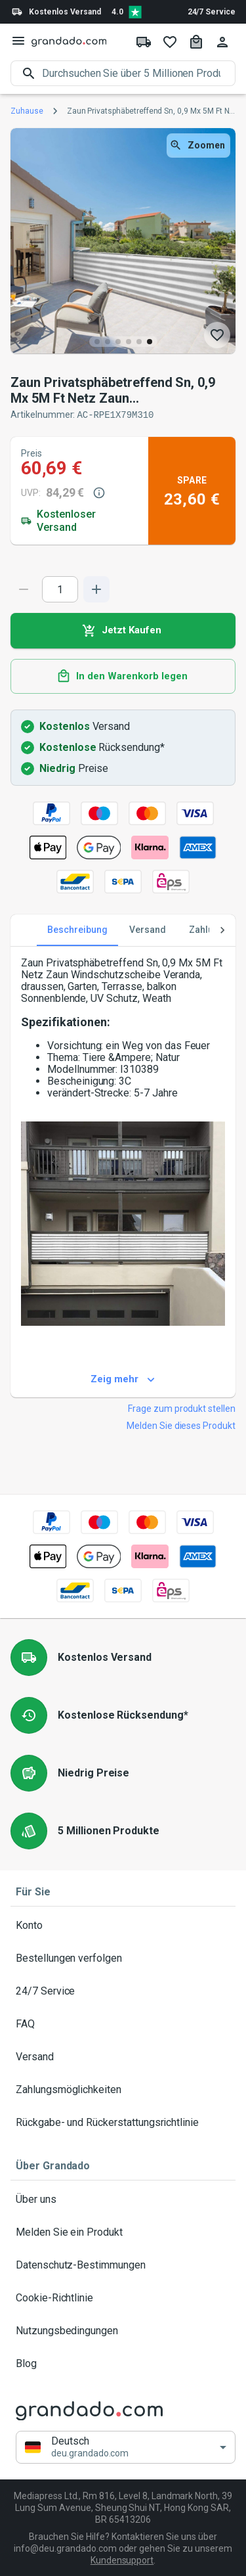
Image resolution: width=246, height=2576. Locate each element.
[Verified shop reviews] (135, 11)
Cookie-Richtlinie (123, 2297)
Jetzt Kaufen (123, 630)
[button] (126, 2447)
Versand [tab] (147, 929)
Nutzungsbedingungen (123, 2330)
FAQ (123, 2023)
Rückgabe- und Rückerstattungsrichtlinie (123, 2122)
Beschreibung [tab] (77, 929)
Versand (123, 2056)
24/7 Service (212, 11)
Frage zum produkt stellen (182, 1408)
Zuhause (26, 111)
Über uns (123, 2198)
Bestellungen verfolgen (123, 1957)
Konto (123, 1925)
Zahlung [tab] (206, 929)
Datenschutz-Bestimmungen (123, 2264)
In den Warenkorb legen (123, 676)
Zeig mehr (123, 1379)
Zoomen (198, 145)
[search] (139, 73)
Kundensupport (122, 2559)
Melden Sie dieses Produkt (181, 1425)
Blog (123, 2363)
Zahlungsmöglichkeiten (123, 2089)
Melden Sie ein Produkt (123, 2231)
